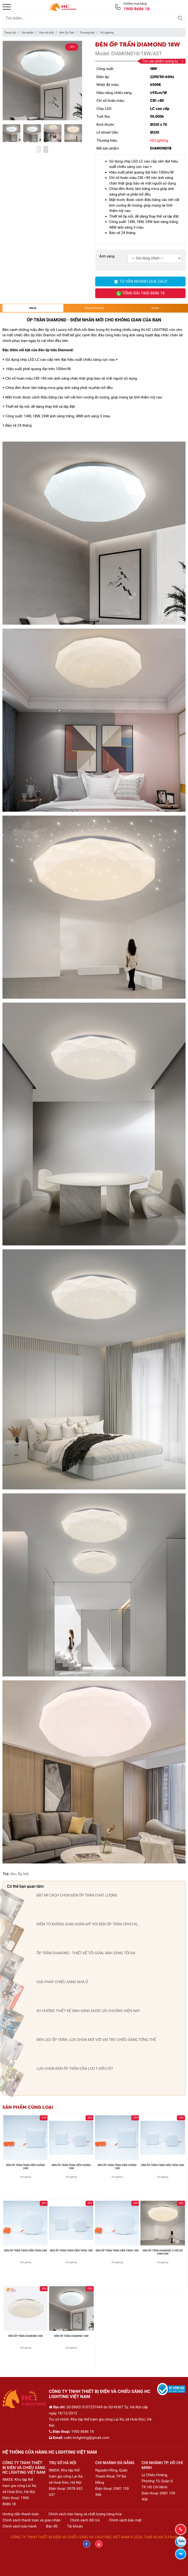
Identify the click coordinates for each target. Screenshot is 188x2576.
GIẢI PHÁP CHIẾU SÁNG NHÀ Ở (62, 1982)
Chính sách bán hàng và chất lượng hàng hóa (85, 2514)
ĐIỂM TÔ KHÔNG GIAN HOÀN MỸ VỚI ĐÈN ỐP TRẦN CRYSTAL (87, 1924)
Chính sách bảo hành (19, 2526)
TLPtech (170, 2537)
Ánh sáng (107, 256)
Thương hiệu (87, 32)
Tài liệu (155, 308)
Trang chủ (10, 32)
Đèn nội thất (46, 32)
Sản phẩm (28, 32)
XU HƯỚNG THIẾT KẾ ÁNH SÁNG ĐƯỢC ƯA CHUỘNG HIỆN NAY (88, 2011)
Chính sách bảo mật (125, 2520)
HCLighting (107, 32)
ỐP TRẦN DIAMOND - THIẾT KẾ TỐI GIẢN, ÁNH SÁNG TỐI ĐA (85, 1953)
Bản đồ (52, 2526)
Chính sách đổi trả (84, 2520)
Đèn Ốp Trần (66, 32)
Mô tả (33, 308)
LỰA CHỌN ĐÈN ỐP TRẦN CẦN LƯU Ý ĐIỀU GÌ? (74, 2068)
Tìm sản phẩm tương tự (162, 61)
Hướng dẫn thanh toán (20, 2514)
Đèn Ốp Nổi (20, 1874)
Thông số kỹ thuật (94, 308)
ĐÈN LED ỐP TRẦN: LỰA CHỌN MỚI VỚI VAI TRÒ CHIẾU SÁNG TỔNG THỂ (96, 2039)
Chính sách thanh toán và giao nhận (31, 2520)
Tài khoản (75, 2526)
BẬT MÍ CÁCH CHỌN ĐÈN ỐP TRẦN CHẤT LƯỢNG (76, 1895)
